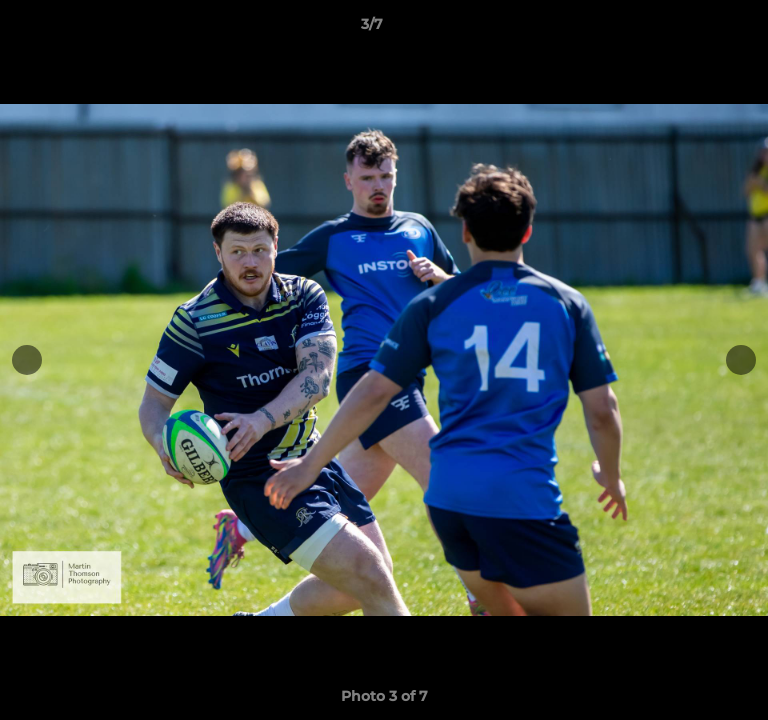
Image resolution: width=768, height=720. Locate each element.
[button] (696, 29)
